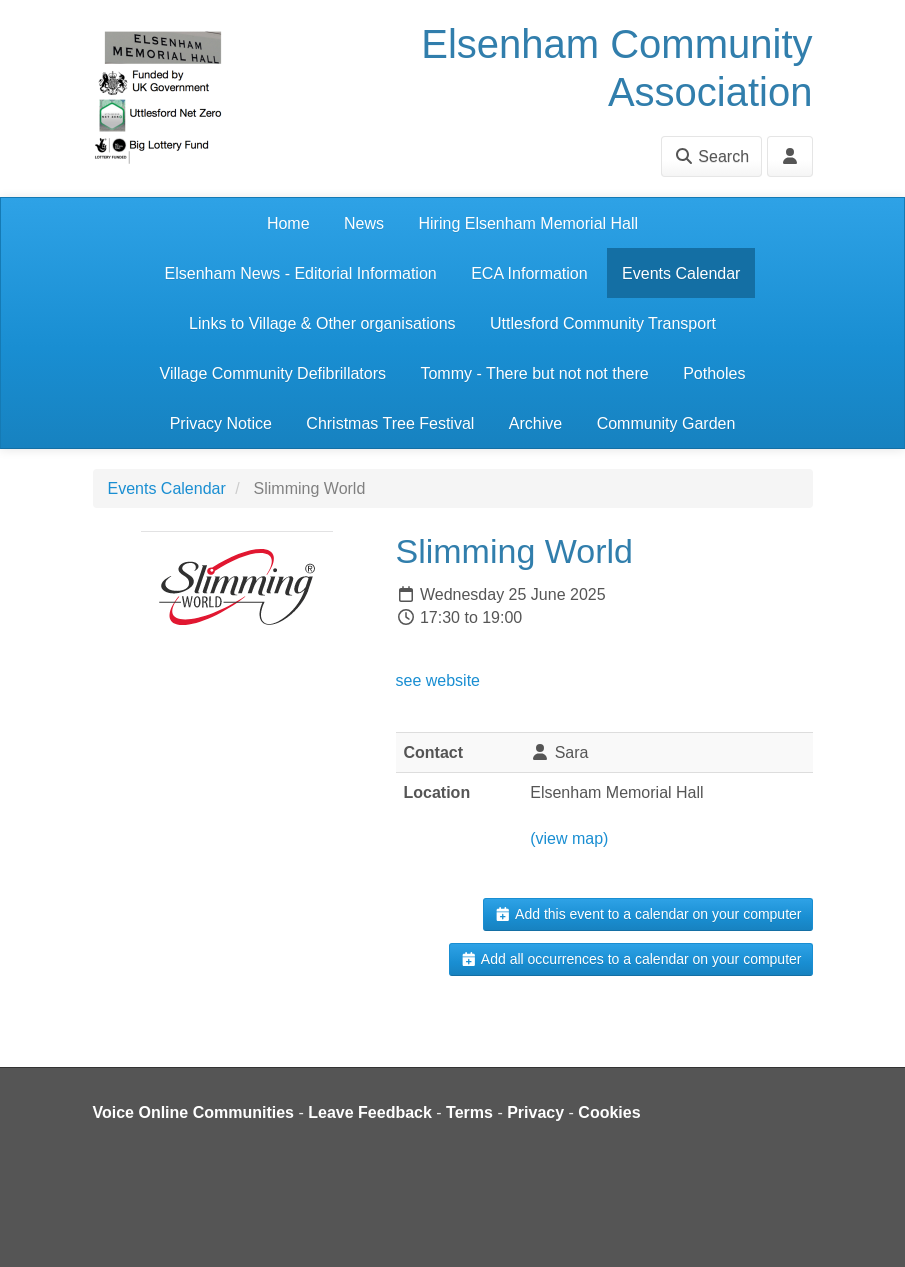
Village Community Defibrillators (273, 373)
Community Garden (666, 423)
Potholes (714, 373)
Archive (535, 423)
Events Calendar (681, 273)
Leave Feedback (370, 1112)
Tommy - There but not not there (534, 373)
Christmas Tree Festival (390, 423)
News (364, 223)
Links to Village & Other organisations (322, 323)
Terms (469, 1112)
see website (438, 680)
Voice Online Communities (194, 1112)
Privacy (535, 1112)
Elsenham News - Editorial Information (301, 273)
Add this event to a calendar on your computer (647, 914)
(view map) (569, 838)
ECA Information (529, 273)
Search (711, 156)
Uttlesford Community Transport (603, 323)
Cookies (609, 1112)
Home (288, 223)
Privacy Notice (221, 423)
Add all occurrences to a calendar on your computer (630, 959)
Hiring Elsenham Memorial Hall (528, 223)
